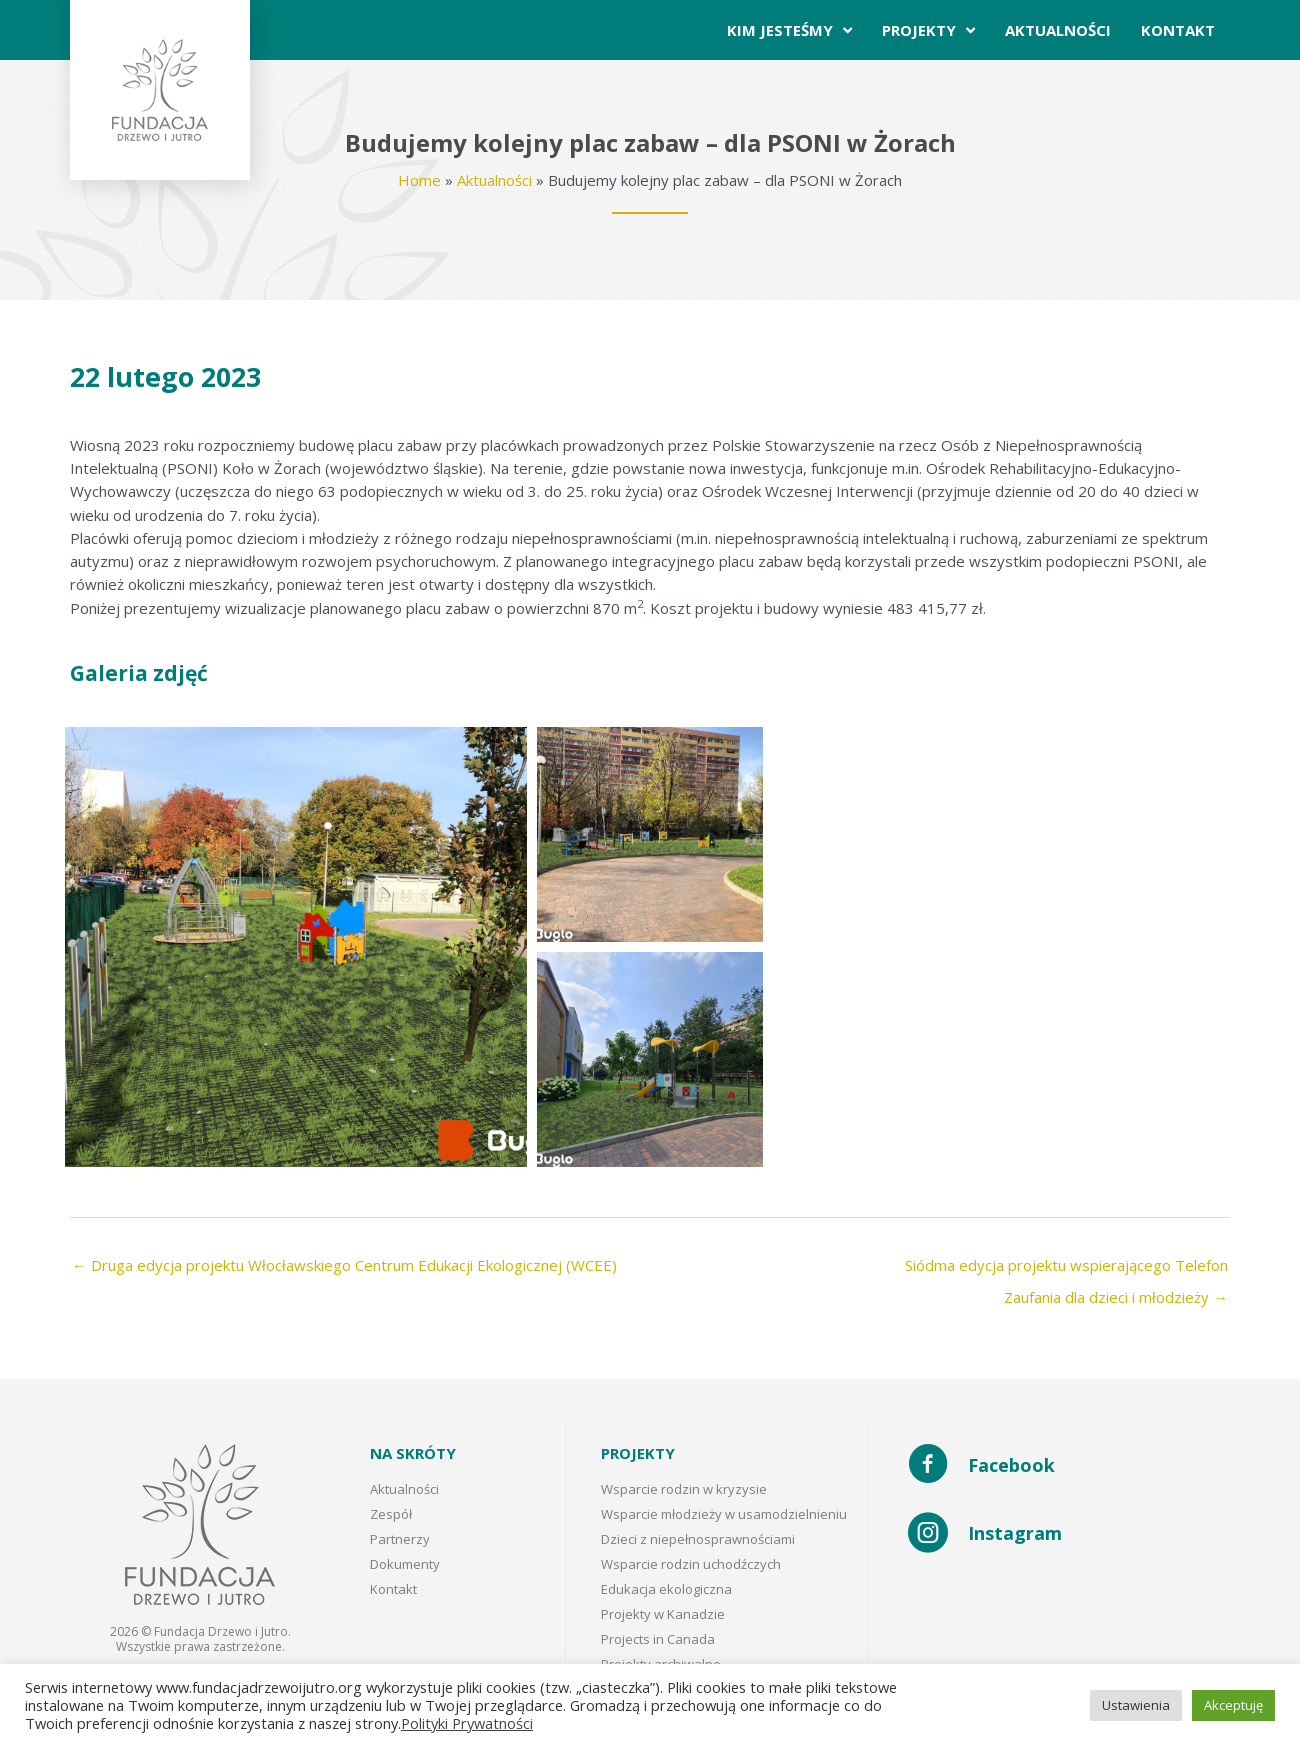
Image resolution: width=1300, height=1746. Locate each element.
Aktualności (494, 180)
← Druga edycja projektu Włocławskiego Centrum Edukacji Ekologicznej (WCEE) (344, 1265)
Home (419, 180)
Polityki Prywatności (467, 1723)
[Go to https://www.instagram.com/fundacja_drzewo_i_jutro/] (1069, 1534)
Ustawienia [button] (1136, 1705)
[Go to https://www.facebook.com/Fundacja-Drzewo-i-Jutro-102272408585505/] (1069, 1465)
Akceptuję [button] (1233, 1705)
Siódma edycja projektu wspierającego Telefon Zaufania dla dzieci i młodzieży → (1066, 1270)
